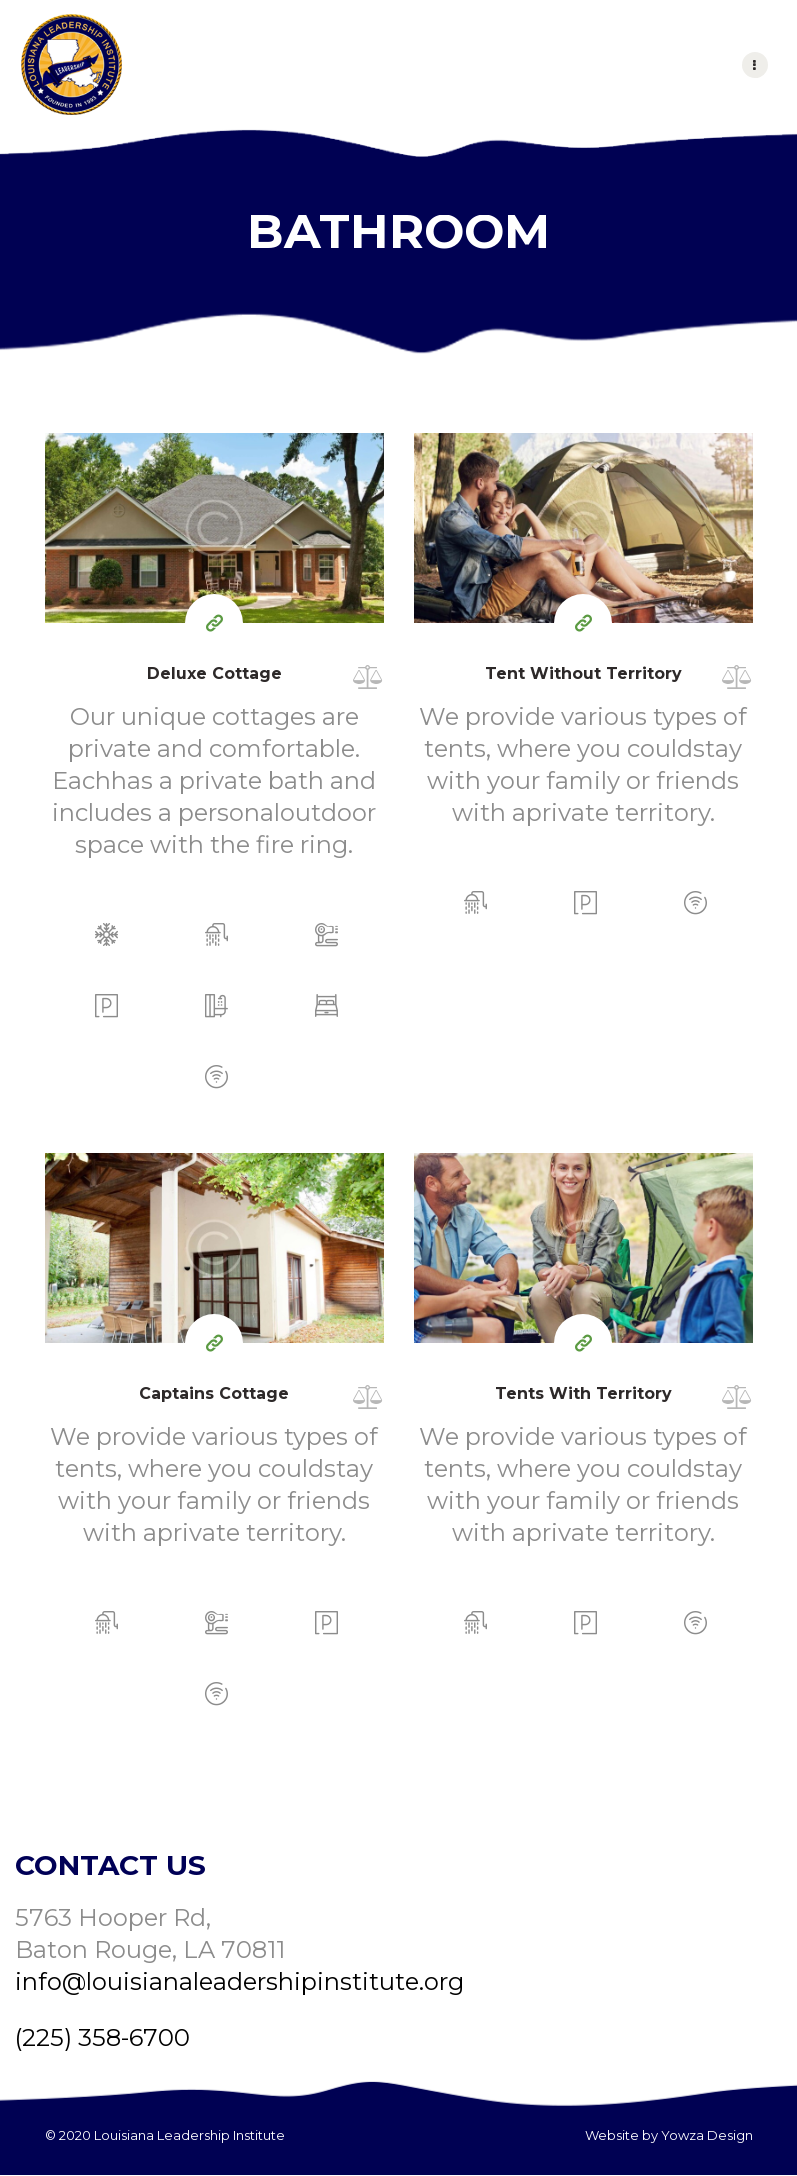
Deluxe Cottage (214, 673)
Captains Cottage (214, 1393)
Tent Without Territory (583, 673)
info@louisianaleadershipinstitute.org (239, 1981)
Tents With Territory (583, 1393)
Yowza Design (707, 2135)
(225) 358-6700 (102, 2037)
